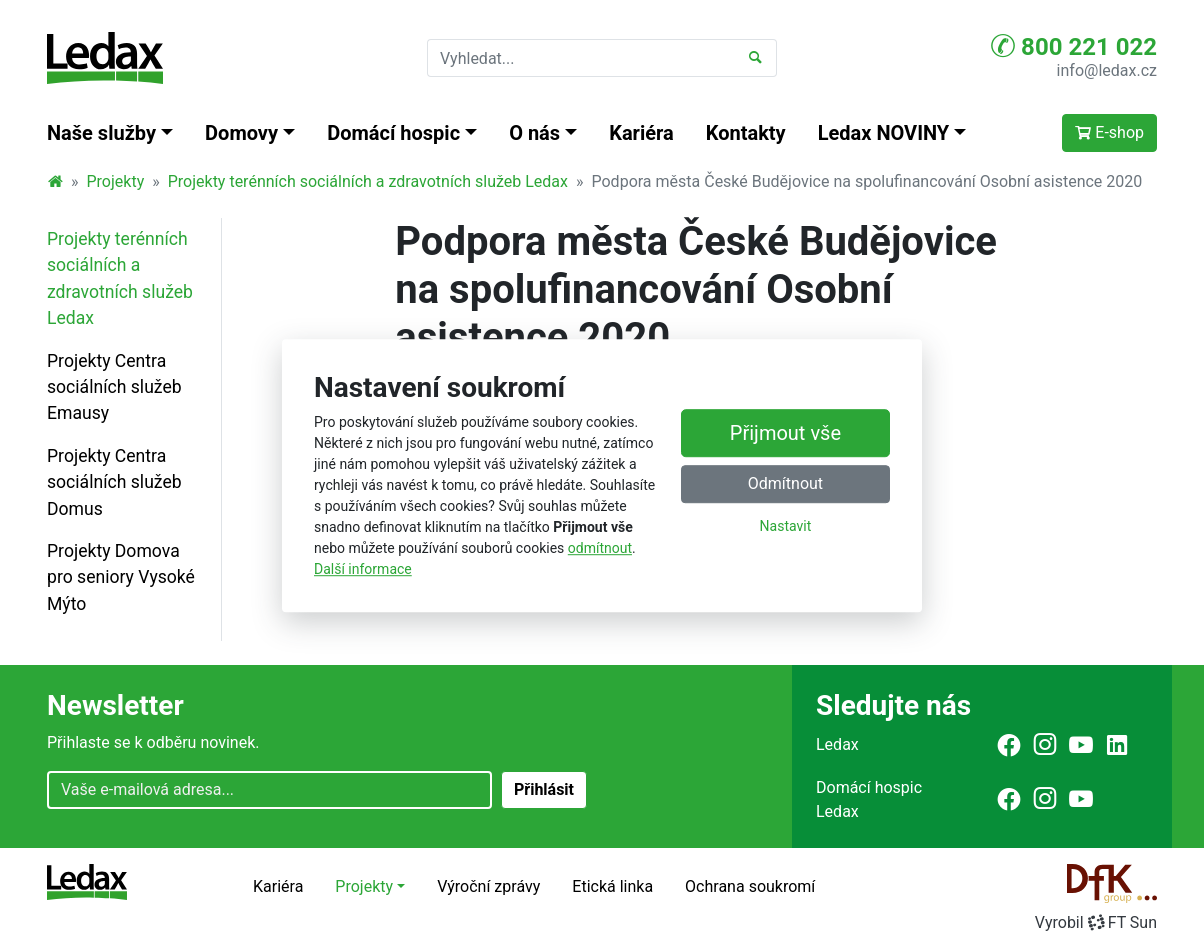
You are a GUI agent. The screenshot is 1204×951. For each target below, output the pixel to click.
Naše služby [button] (101, 133)
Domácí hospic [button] (393, 133)
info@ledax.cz (1107, 70)
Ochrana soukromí (750, 886)
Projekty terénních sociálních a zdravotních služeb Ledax (368, 181)
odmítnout (600, 548)
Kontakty (746, 133)
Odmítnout (785, 483)
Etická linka (612, 886)
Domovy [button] (241, 133)
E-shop (1109, 132)
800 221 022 (1074, 46)
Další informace (363, 569)
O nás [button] (534, 133)
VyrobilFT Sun (1096, 922)
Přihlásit (544, 789)
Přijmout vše (785, 433)
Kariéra (641, 133)
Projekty (116, 181)
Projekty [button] (364, 886)
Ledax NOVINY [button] (884, 133)
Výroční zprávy (488, 886)
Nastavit (786, 526)
